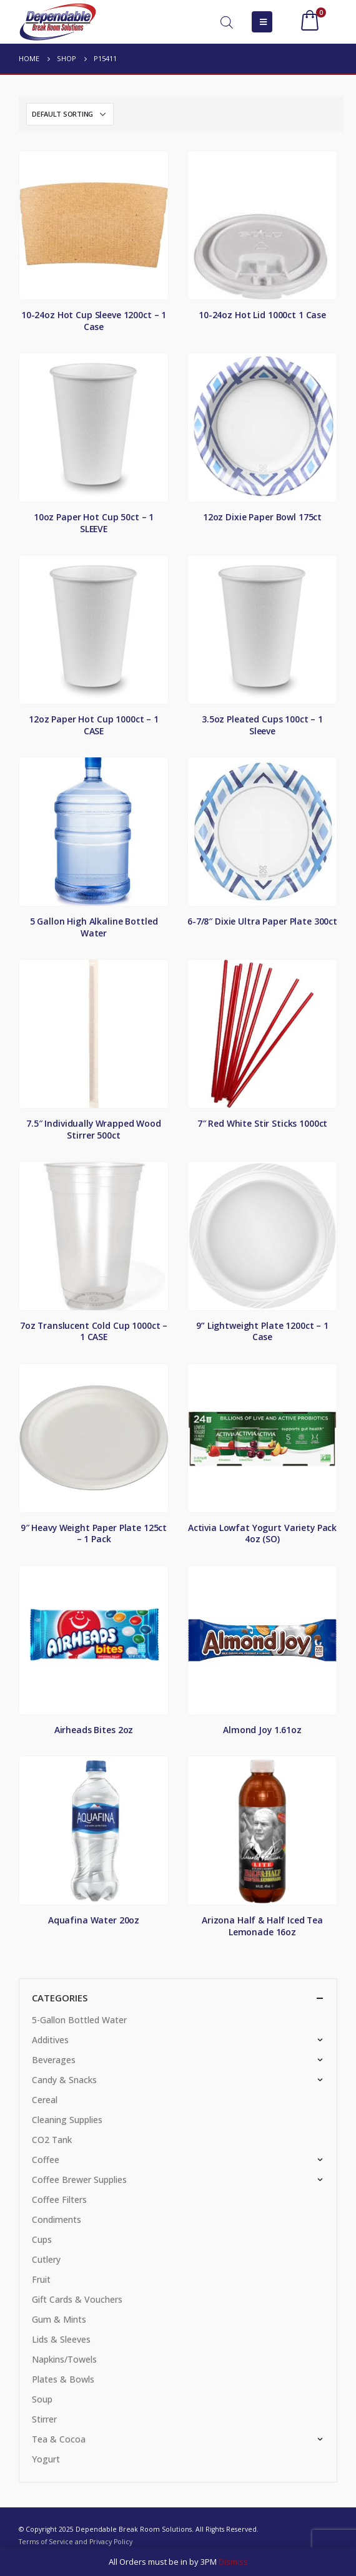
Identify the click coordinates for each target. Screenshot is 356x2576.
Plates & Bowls (63, 2379)
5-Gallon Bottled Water (79, 2020)
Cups (42, 2239)
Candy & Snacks (64, 2080)
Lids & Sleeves (61, 2339)
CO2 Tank (52, 2140)
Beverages (54, 2060)
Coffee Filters (59, 2199)
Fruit (41, 2279)
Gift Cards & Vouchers (77, 2299)
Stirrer (44, 2419)
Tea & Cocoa (59, 2439)
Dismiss (233, 2561)
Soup (42, 2399)
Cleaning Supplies (67, 2120)
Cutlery (46, 2259)
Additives (50, 2040)
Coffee (45, 2159)
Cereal (44, 2100)
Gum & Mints (59, 2319)
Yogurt (46, 2459)
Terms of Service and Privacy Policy (75, 2541)
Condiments (56, 2219)
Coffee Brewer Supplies (79, 2179)
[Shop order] (70, 114)
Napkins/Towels (64, 2359)
